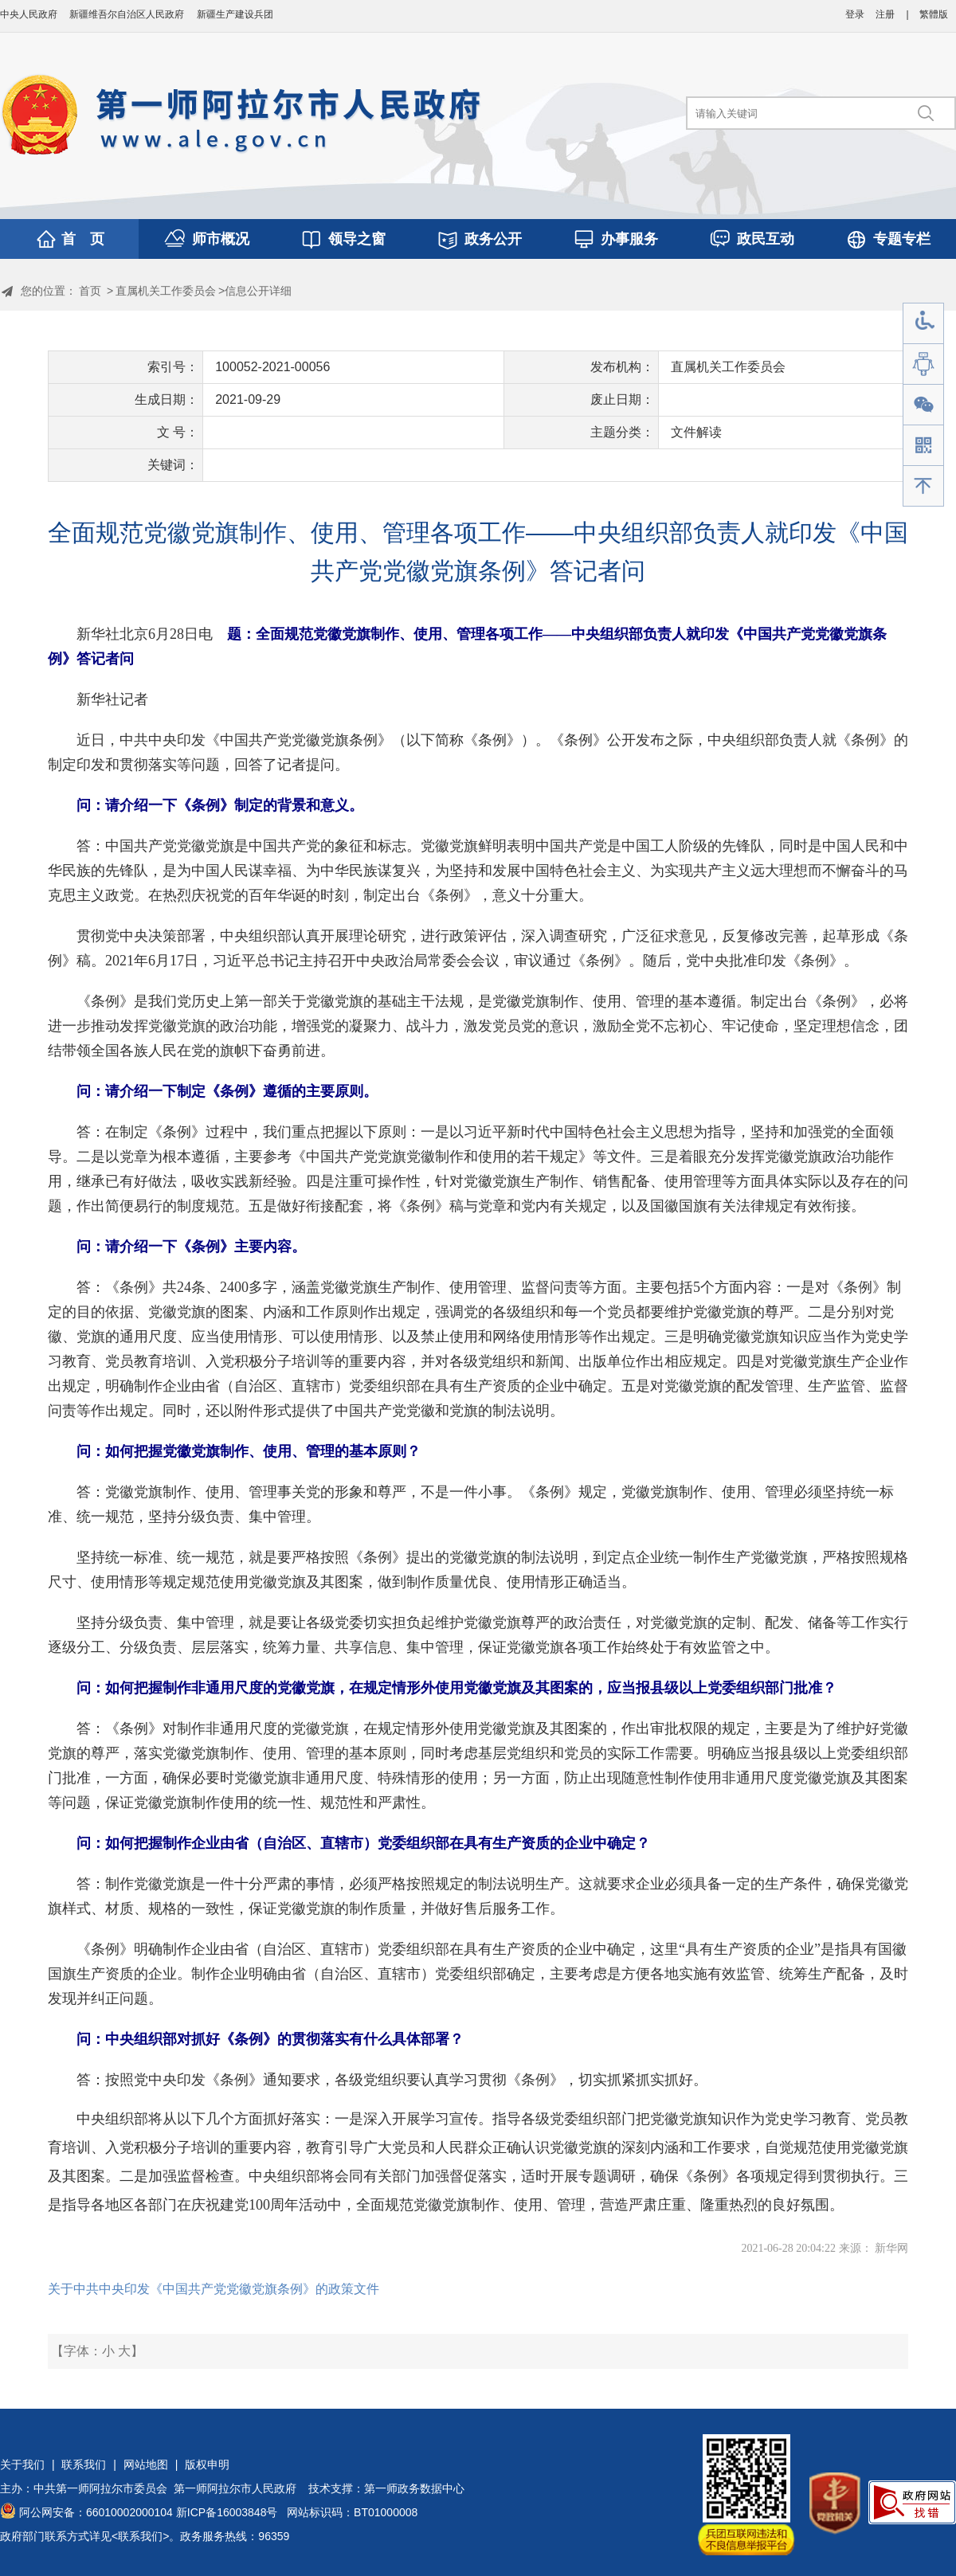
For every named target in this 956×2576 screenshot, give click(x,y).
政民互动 (765, 239)
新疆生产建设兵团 (235, 14)
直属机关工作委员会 (166, 290)
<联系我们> (140, 2536)
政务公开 (493, 239)
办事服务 (629, 239)
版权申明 (207, 2464)
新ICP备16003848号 (227, 2512)
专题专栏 (902, 239)
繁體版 (933, 14)
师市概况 (220, 239)
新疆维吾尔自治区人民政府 (126, 14)
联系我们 (83, 2464)
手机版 (923, 445)
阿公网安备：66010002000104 (96, 2512)
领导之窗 (357, 239)
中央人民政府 (28, 14)
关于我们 (22, 2464)
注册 (885, 14)
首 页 (82, 239)
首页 (90, 290)
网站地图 (145, 2464)
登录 (854, 14)
